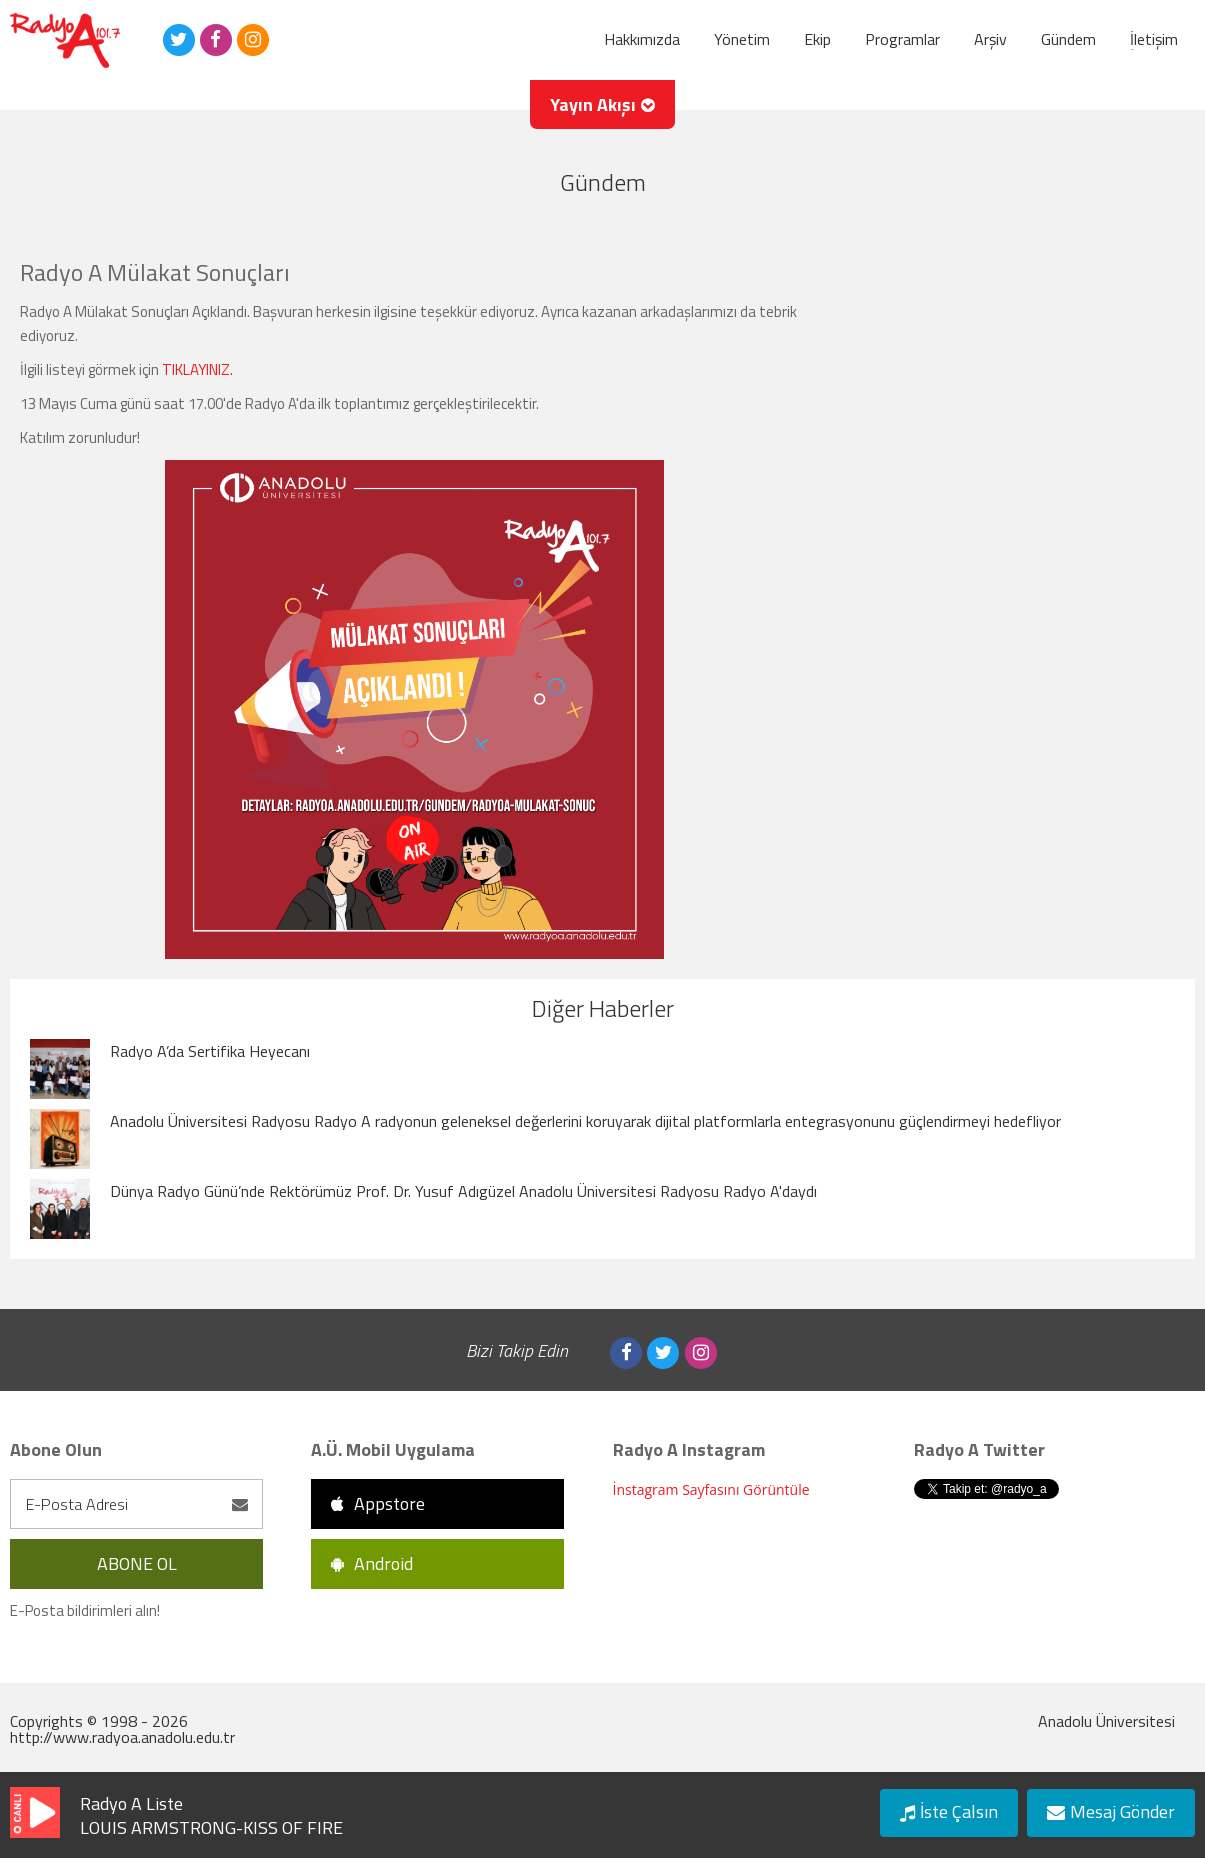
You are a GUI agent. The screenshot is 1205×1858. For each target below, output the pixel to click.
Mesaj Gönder (1111, 1811)
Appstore (378, 1503)
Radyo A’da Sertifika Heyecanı (210, 1051)
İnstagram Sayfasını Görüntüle (711, 1489)
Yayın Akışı (602, 104)
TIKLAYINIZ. (197, 369)
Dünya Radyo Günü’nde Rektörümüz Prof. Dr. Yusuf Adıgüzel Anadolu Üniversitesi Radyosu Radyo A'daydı (463, 1191)
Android (372, 1563)
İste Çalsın (949, 1811)
